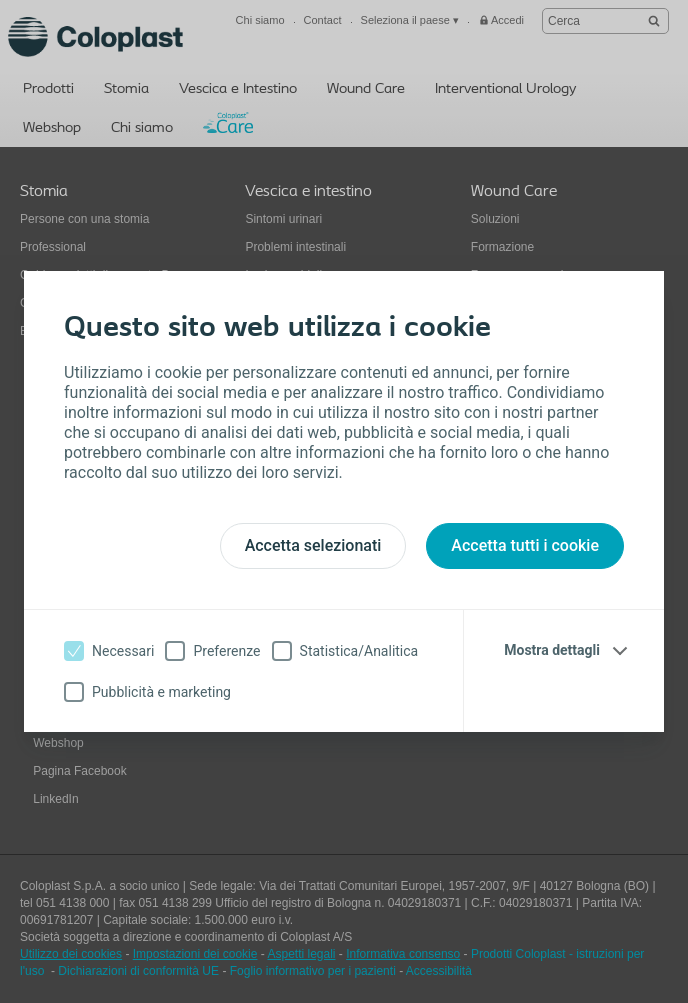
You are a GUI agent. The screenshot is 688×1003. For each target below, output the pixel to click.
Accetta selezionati (313, 545)
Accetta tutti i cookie (525, 545)
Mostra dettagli (552, 650)
